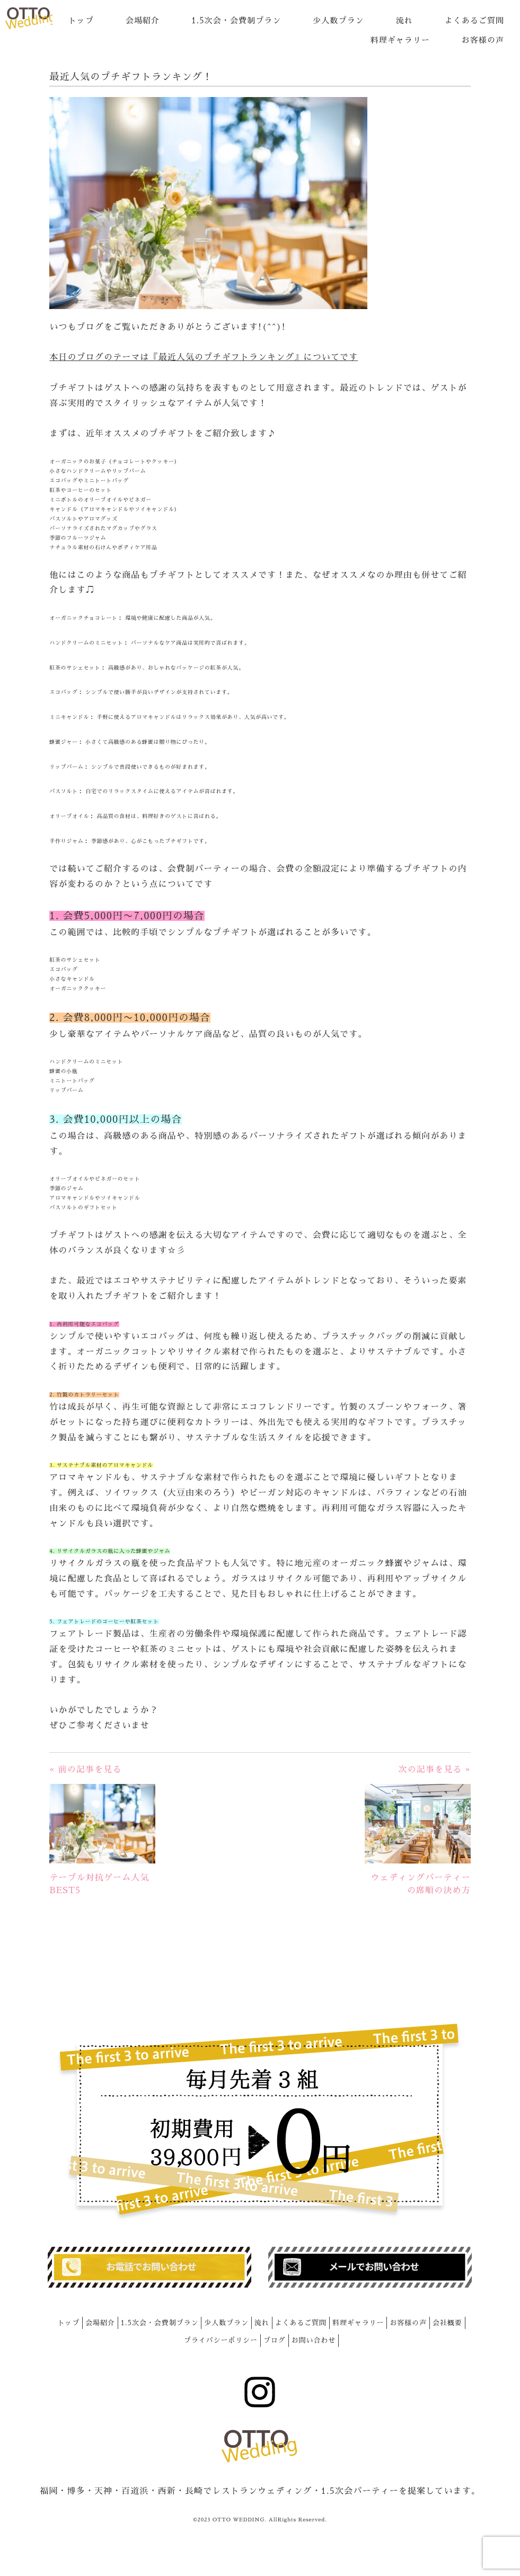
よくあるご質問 (474, 20)
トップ (81, 20)
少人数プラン (338, 20)
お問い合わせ (314, 2340)
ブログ (274, 2340)
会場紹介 (143, 20)
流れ (404, 20)
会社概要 (447, 2322)
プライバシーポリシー (221, 2340)
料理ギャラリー (399, 40)
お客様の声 (483, 40)
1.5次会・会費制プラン (236, 20)
